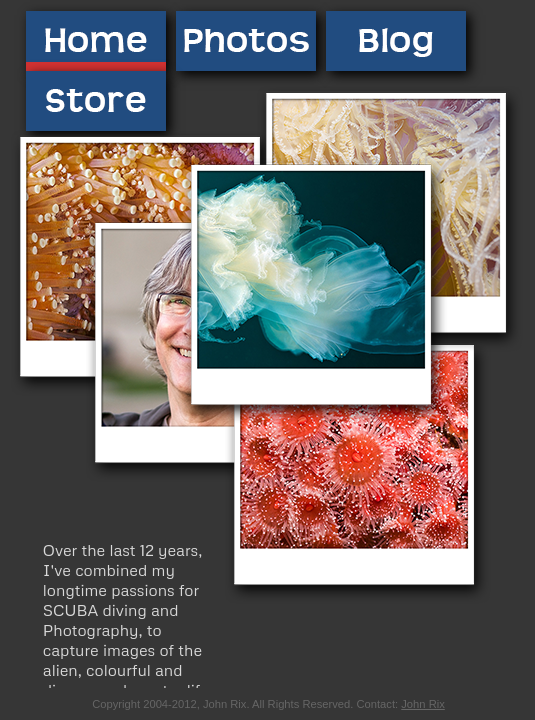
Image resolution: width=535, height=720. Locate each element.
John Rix (423, 704)
